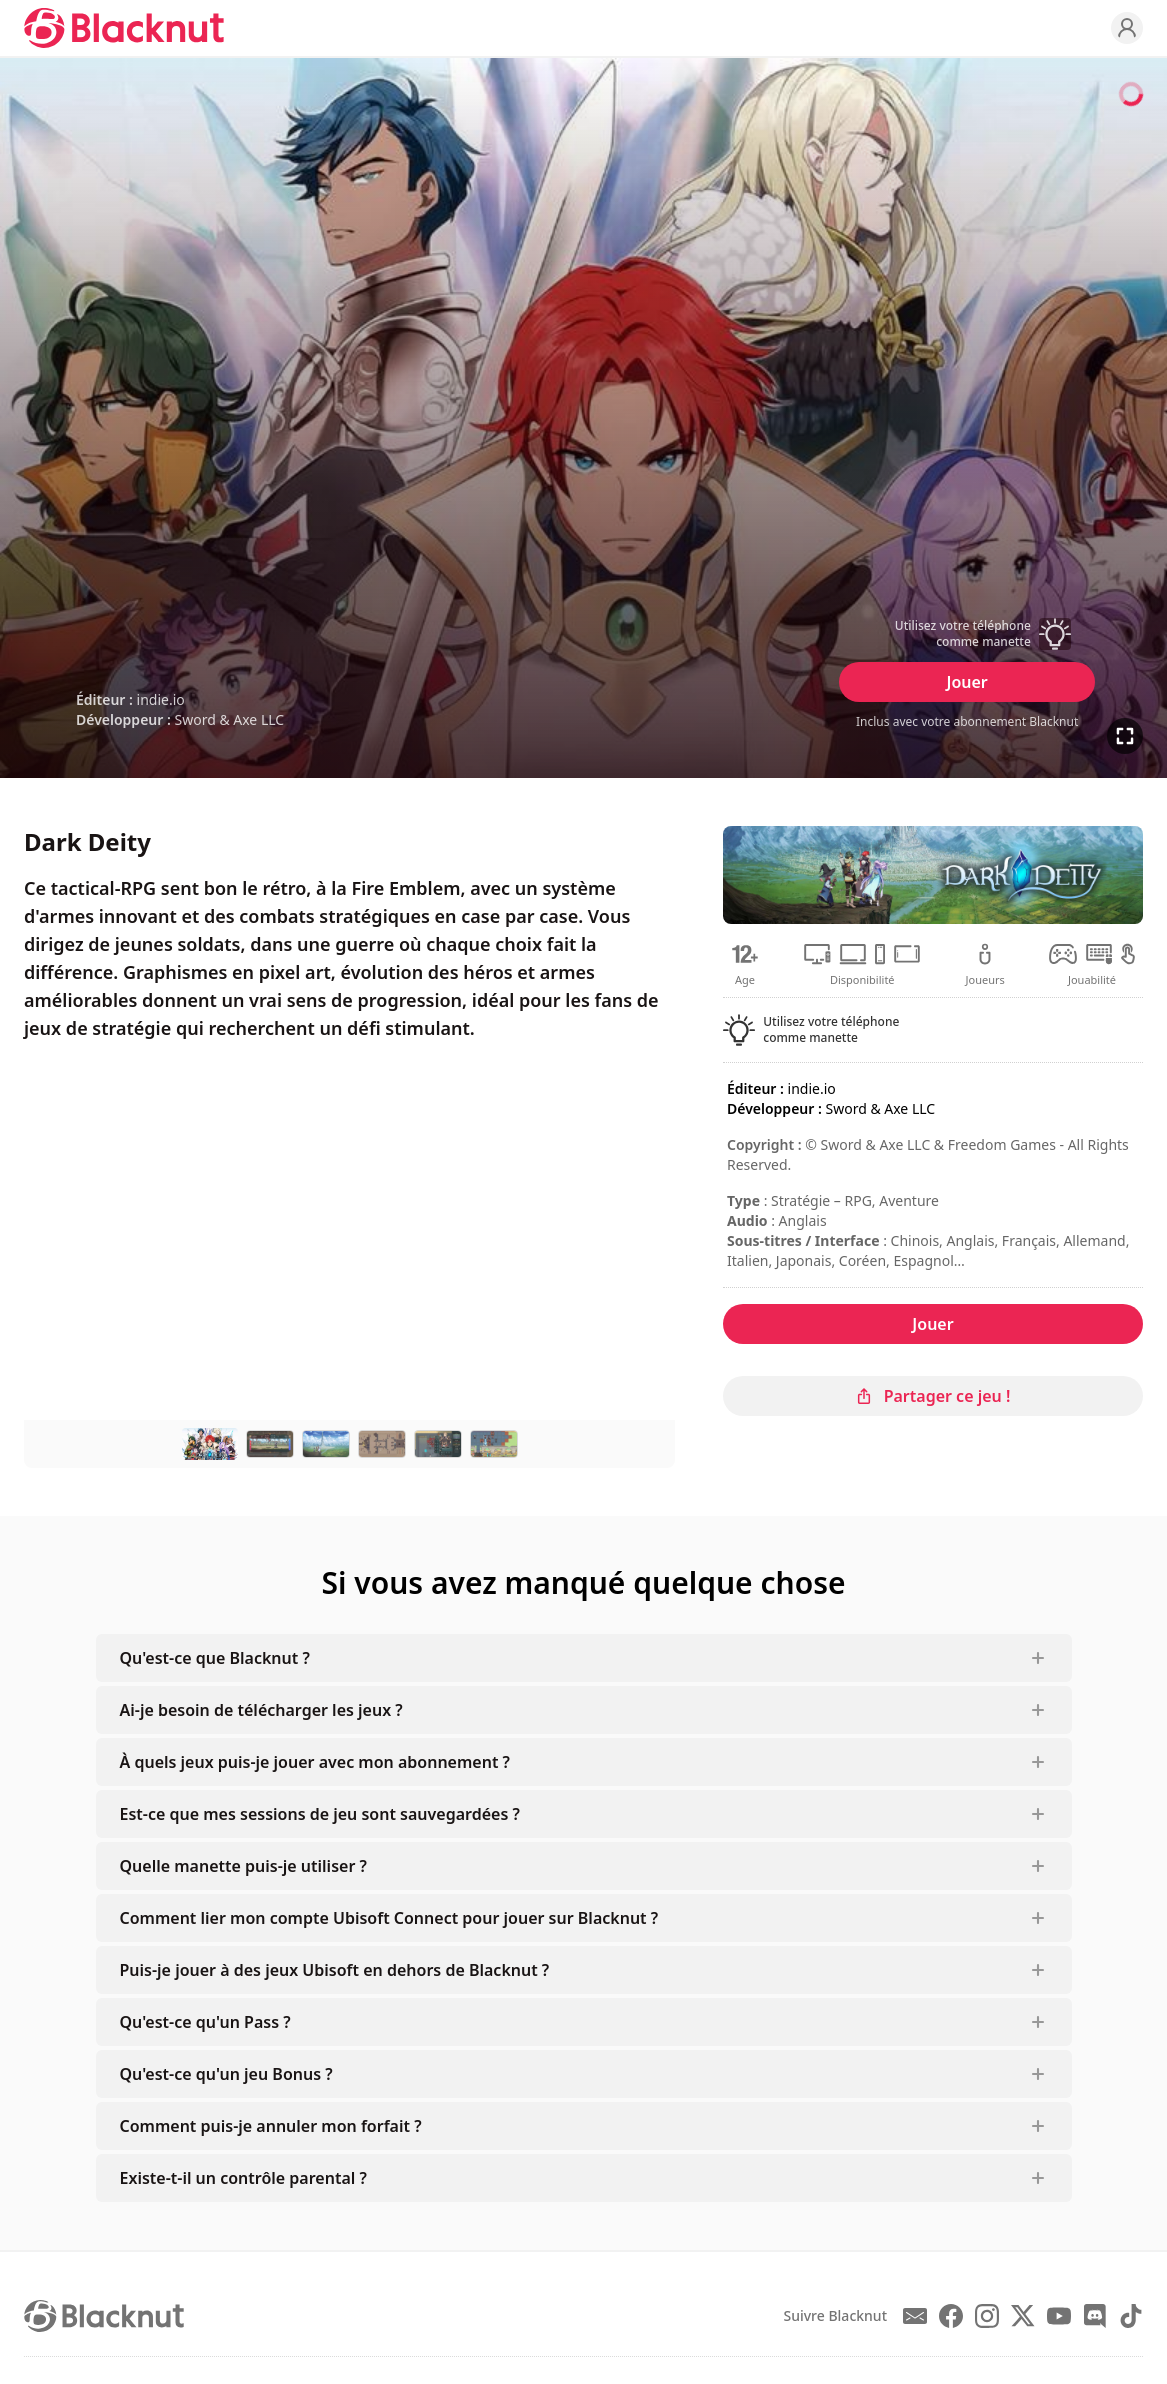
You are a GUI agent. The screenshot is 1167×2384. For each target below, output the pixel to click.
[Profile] (1127, 28)
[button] (967, 634)
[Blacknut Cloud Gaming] (124, 28)
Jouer (966, 682)
